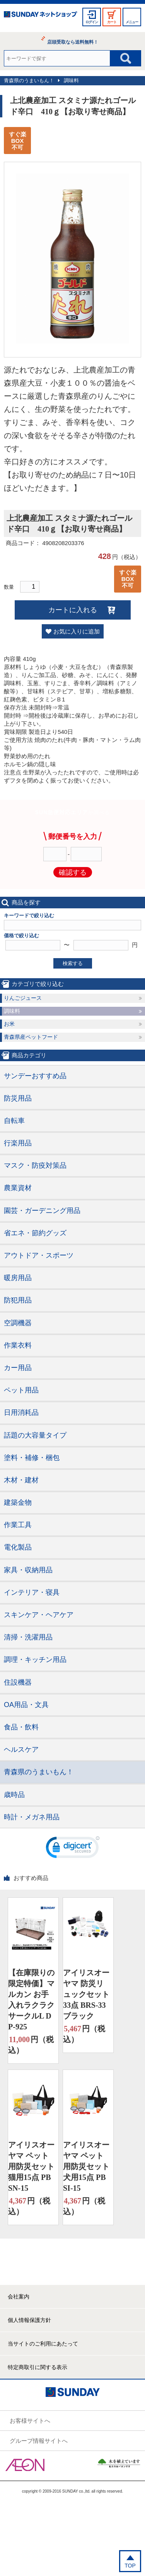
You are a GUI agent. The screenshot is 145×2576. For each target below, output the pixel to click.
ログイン (91, 22)
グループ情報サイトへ (39, 2440)
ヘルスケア (21, 1749)
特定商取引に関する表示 (37, 2367)
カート (111, 22)
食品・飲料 (21, 1727)
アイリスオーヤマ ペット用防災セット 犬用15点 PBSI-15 (86, 2166)
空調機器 (18, 1323)
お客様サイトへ (30, 2420)
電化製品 (18, 1547)
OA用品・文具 (26, 1705)
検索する (73, 963)
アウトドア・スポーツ (38, 1255)
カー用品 (18, 1368)
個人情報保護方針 (29, 2320)
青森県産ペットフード (31, 1037)
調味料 (71, 80)
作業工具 (18, 1525)
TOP (130, 2565)
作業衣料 (18, 1345)
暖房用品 (18, 1278)
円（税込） (31, 2044)
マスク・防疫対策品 (35, 1165)
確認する (73, 872)
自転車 (14, 1121)
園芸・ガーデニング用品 (42, 1210)
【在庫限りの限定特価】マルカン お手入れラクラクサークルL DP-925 (31, 1999)
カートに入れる (72, 610)
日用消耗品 (21, 1412)
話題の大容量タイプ (35, 1435)
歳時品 (14, 1795)
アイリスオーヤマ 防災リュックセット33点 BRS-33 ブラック (86, 1994)
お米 (9, 1024)
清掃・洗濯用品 (28, 1637)
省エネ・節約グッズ (35, 1233)
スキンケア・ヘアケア (38, 1615)
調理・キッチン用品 (35, 1659)
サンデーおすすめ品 (35, 1076)
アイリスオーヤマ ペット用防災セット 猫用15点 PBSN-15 (31, 2166)
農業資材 (18, 1188)
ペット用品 (21, 1390)
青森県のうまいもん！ (29, 80)
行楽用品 (18, 1143)
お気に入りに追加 (76, 631)
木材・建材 (21, 1480)
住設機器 (18, 1682)
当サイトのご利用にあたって (43, 2344)
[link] (73, 1849)
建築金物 (18, 1502)
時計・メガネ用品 (32, 1817)
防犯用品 (18, 1300)
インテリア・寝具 (32, 1592)
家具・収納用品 (28, 1570)
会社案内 (18, 2296)
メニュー (132, 22)
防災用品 (18, 1098)
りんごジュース (23, 998)
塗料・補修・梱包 (32, 1458)
